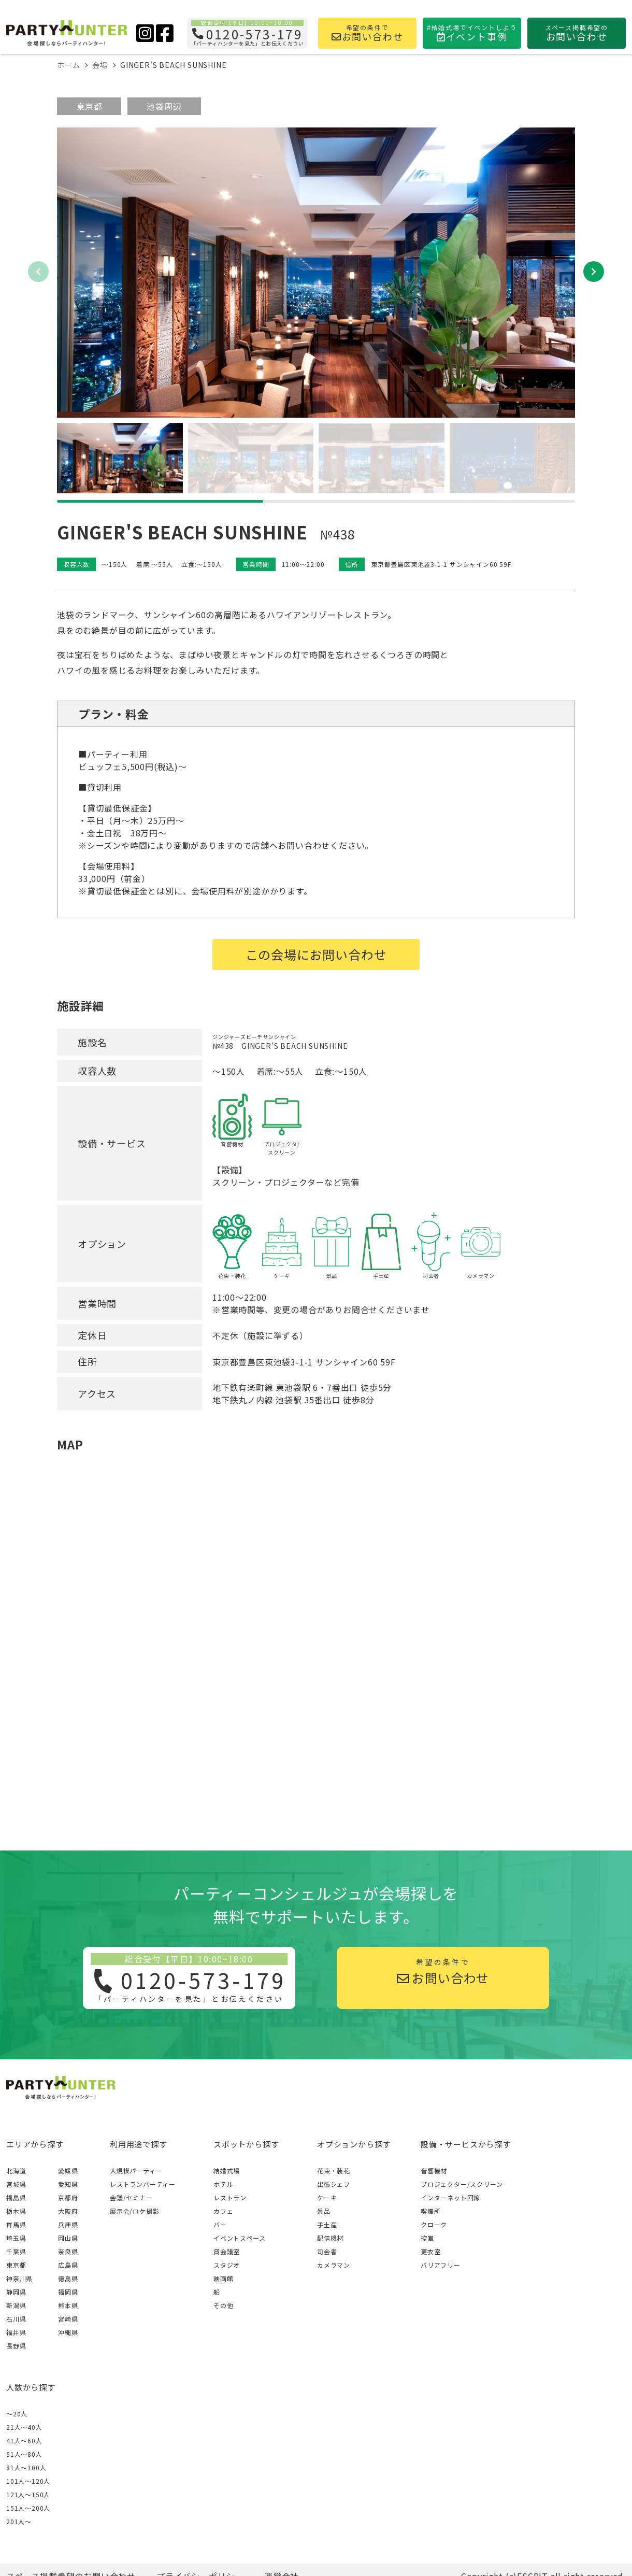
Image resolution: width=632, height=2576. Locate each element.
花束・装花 (333, 2170)
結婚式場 (226, 2170)
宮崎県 (68, 2318)
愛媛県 (68, 2170)
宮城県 (16, 2184)
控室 (427, 2237)
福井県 (16, 2332)
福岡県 (68, 2291)
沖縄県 (68, 2332)
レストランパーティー (143, 2184)
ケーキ (327, 2197)
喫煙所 (430, 2211)
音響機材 (434, 2170)
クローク (434, 2224)
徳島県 (68, 2278)
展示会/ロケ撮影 (134, 2211)
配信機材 (330, 2237)
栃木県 (16, 2211)
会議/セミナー (131, 2197)
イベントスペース (239, 2237)
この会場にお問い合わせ (316, 954)
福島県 (16, 2197)
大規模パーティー (136, 2170)
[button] (593, 271)
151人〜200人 (28, 2507)
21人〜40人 (24, 2427)
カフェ (223, 2211)
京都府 (68, 2197)
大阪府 (68, 2211)
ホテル (223, 2184)
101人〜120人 (28, 2481)
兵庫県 (68, 2224)
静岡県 (16, 2291)
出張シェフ (333, 2184)
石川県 (16, 2318)
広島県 (68, 2264)
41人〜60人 (24, 2440)
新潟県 (16, 2305)
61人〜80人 (24, 2454)
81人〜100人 (26, 2467)
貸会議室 (226, 2251)
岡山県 (68, 2237)
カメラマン (333, 2264)
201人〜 (19, 2521)
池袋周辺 (164, 106)
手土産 (327, 2224)
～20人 (16, 2413)
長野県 (16, 2345)
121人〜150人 (28, 2494)
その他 (223, 2305)
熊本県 (68, 2305)
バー (220, 2224)
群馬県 (16, 2224)
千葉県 (16, 2251)
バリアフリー (441, 2264)
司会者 (327, 2251)
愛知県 (68, 2184)
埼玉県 (16, 2237)
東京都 (89, 106)
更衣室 (430, 2251)
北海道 (16, 2170)
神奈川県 (19, 2278)
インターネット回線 (450, 2197)
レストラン (230, 2197)
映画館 (223, 2278)
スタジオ (226, 2264)
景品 (324, 2211)
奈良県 (68, 2251)
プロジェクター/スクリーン (461, 2184)
